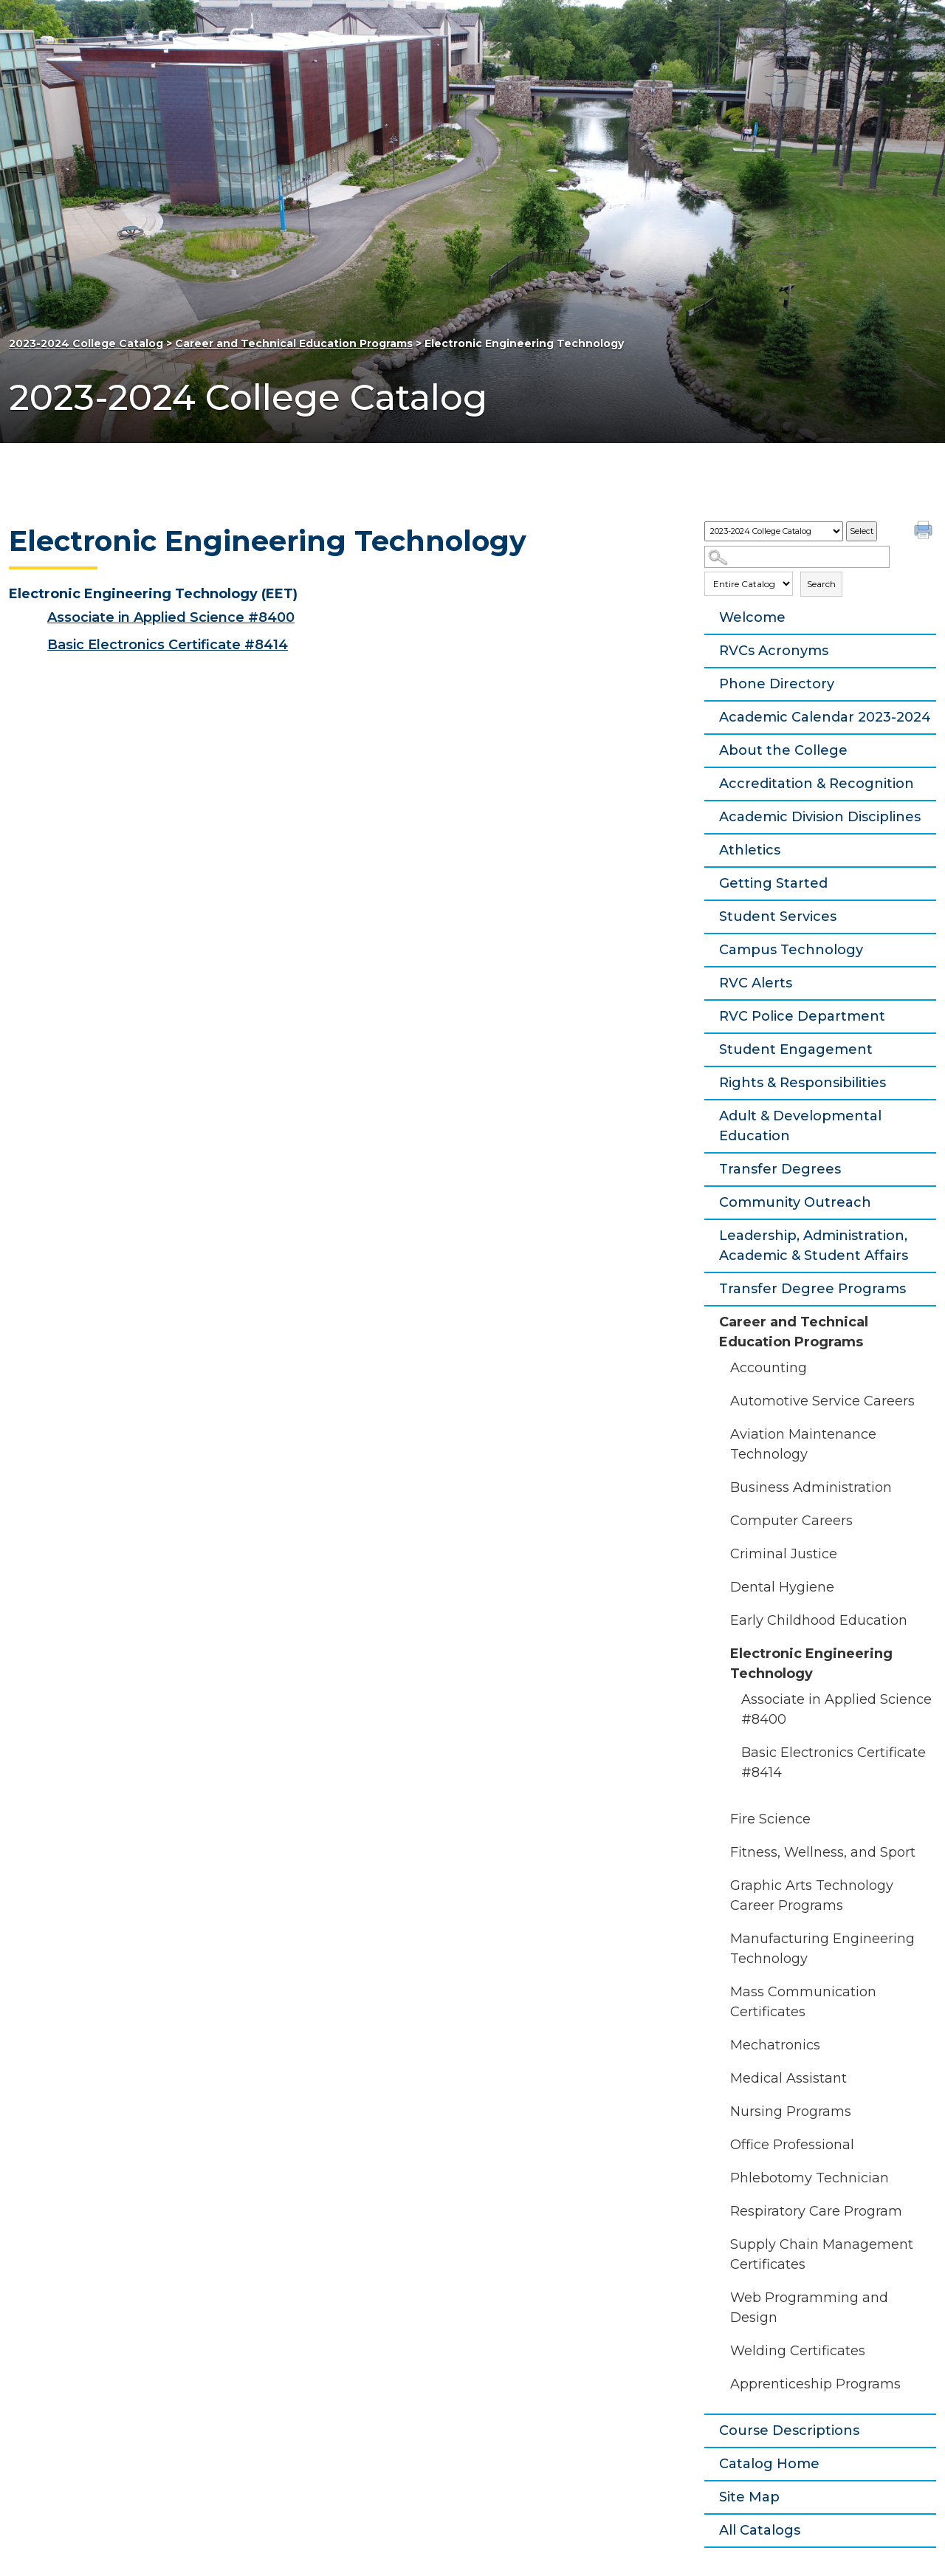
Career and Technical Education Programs (294, 343)
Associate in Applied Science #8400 (836, 1709)
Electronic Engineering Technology (811, 1663)
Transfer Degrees (780, 1169)
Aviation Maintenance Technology (803, 1444)
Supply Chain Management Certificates (821, 2254)
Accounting (768, 1368)
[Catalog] (773, 531)
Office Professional (792, 2145)
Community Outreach (795, 1202)
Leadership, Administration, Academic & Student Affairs (813, 1245)
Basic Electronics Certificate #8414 (833, 1762)
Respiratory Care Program (816, 2211)
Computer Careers (791, 1521)
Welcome (752, 617)
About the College (783, 750)
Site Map (749, 2497)
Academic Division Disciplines (820, 817)
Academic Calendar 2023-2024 (825, 717)
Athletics (749, 850)
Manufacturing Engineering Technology (822, 1949)
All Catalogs (759, 2530)
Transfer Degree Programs (812, 1289)
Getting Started (773, 883)
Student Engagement (796, 1049)
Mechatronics (775, 2045)
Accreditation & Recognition (816, 783)
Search (821, 583)
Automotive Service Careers (822, 1401)
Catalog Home (769, 2464)
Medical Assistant (788, 2078)
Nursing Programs (790, 2111)
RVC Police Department (802, 1016)
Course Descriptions (789, 2430)
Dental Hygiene (782, 1587)
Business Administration (811, 1487)
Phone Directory (776, 684)
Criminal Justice (783, 1554)
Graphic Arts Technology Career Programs (811, 1895)
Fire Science (770, 1819)
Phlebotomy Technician (809, 2178)
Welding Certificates (797, 2351)
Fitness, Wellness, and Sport (822, 1852)
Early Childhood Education (818, 1620)
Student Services (777, 916)
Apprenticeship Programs (815, 2384)
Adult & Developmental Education (800, 1126)
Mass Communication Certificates (803, 2002)
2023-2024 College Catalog (86, 343)
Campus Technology (791, 950)
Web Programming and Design (809, 2307)
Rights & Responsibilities (802, 1083)
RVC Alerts (755, 983)
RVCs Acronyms (773, 651)
